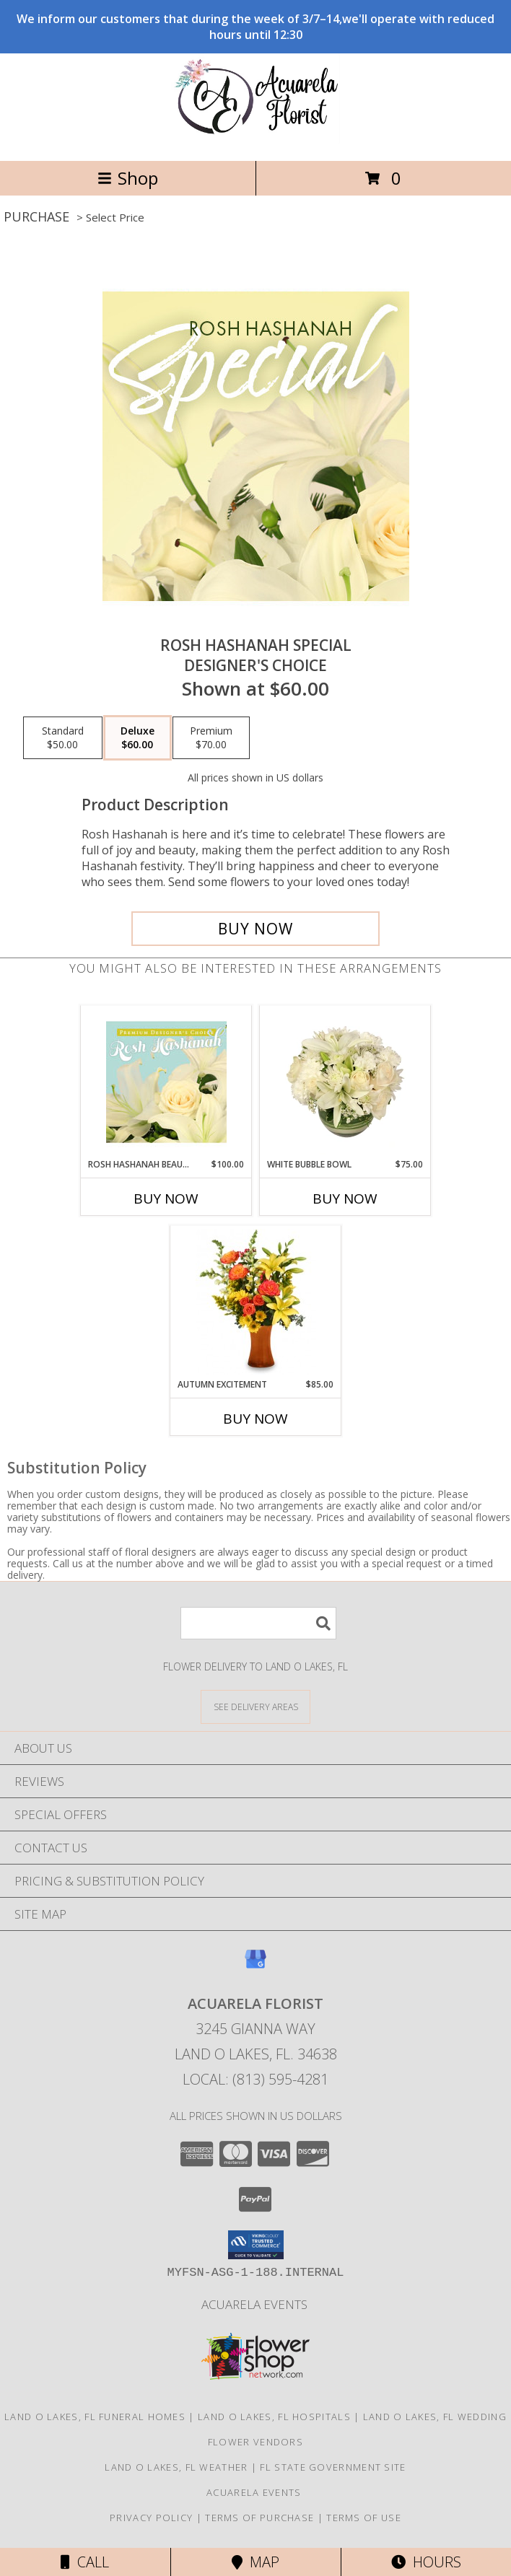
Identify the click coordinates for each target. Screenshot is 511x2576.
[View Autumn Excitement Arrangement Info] (256, 1302)
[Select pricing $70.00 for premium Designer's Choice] (211, 738)
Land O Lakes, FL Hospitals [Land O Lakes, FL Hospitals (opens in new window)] (274, 2416)
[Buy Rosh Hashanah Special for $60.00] (255, 928)
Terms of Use (363, 2517)
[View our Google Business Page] (255, 1966)
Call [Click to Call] (85, 2562)
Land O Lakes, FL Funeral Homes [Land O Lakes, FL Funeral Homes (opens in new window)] (94, 2416)
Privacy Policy (151, 2517)
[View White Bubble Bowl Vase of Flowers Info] (345, 1082)
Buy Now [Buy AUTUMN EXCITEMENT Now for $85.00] (255, 1418)
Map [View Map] (255, 2562)
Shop (127, 178)
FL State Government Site (333, 2467)
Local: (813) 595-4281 (255, 2079)
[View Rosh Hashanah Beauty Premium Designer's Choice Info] (166, 1082)
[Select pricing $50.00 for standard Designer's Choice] (63, 738)
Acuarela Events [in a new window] (255, 2304)
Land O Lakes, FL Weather (176, 2467)
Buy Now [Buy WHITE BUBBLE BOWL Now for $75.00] (345, 1198)
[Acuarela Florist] (255, 139)
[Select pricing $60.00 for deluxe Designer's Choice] (137, 738)
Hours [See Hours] (426, 2562)
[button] (256, 2244)
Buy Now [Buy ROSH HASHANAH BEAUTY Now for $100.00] (166, 1198)
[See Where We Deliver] (255, 1706)
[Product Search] (258, 1623)
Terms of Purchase (259, 2517)
